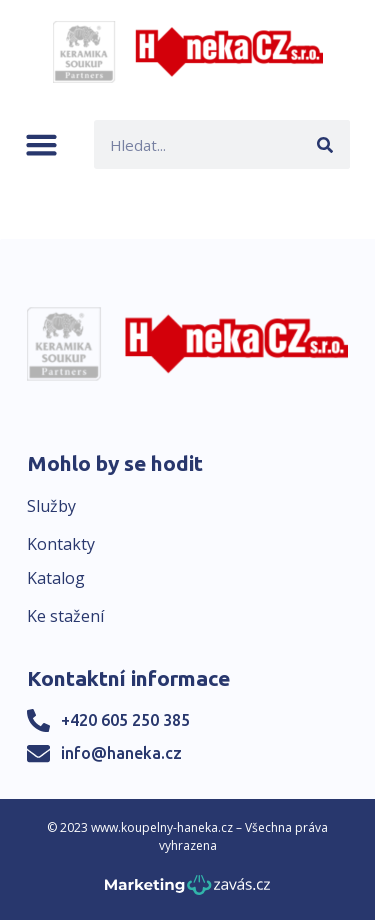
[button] (41, 144)
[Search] (325, 144)
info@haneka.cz (121, 753)
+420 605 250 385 (125, 720)
